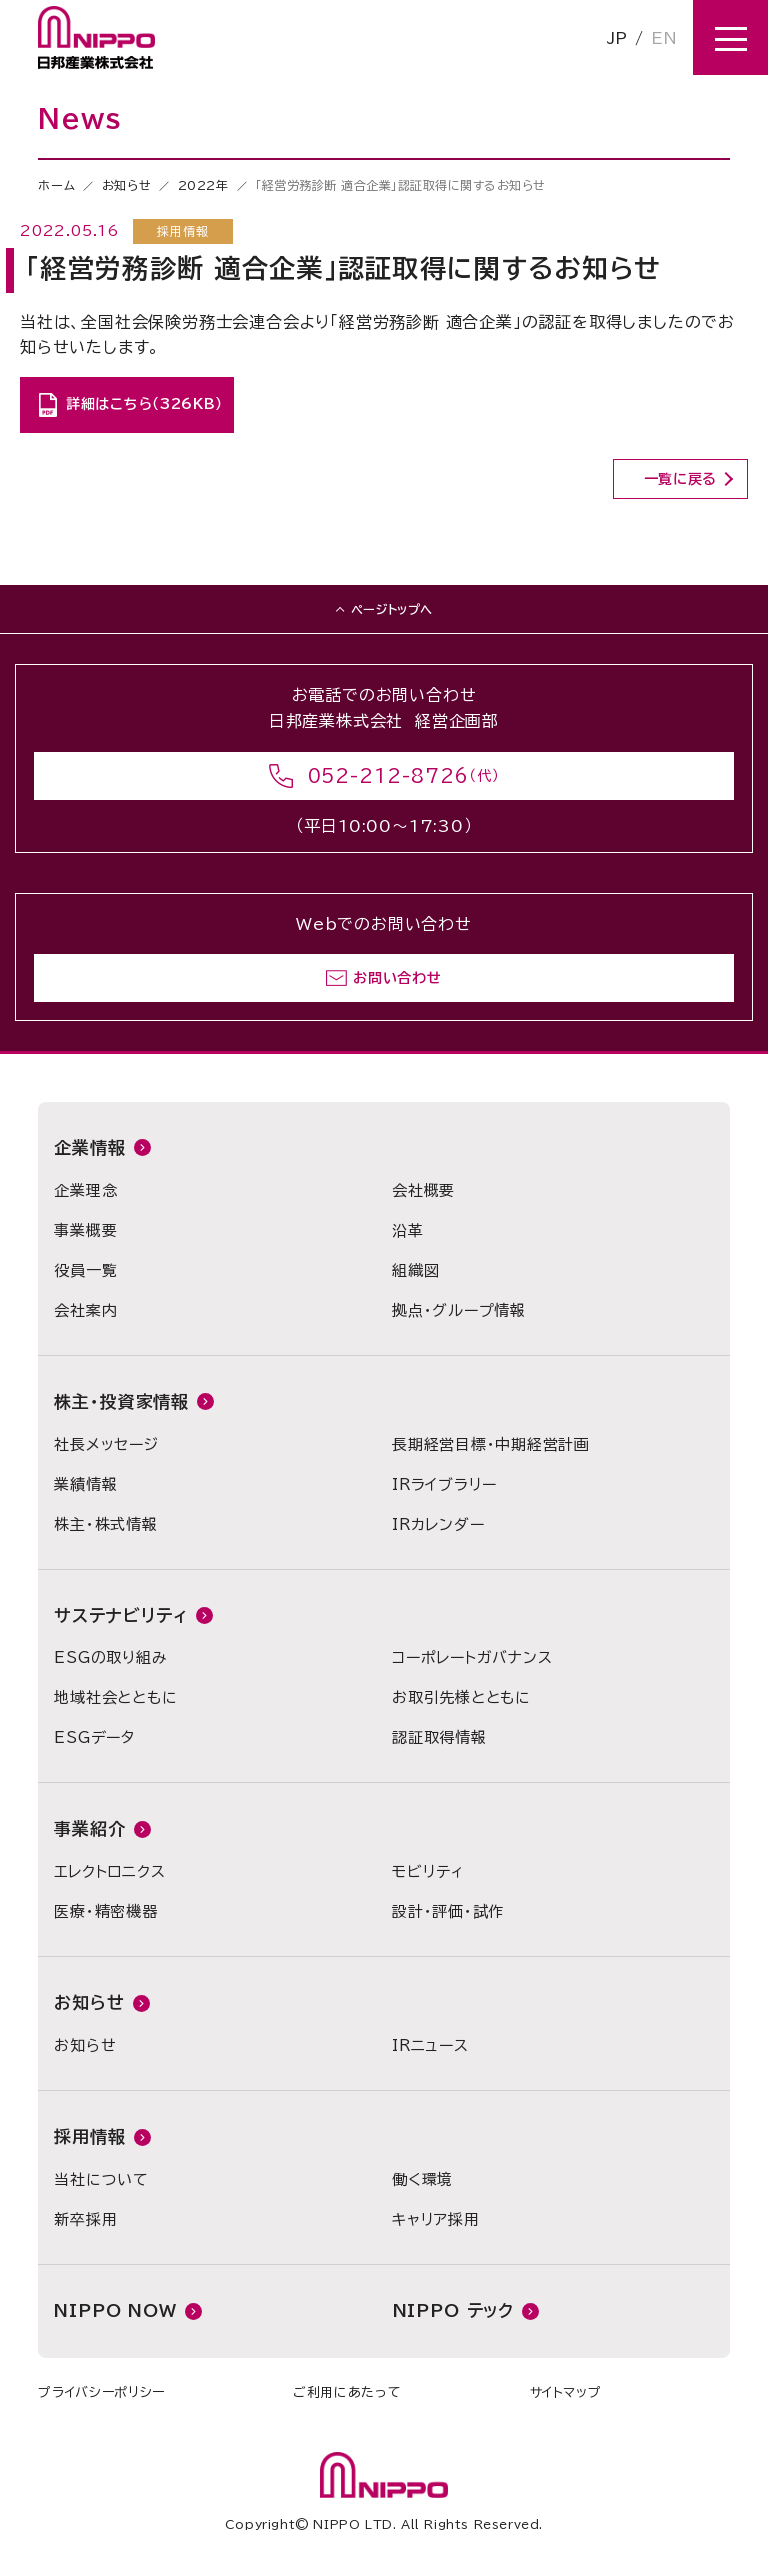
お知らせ (126, 185)
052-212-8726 (389, 776)
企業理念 (85, 1190)
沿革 (408, 1230)
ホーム (56, 185)
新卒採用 (85, 2219)
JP (617, 38)
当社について (101, 2179)
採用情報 (89, 2136)
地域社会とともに (115, 1697)
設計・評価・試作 (448, 1911)
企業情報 (89, 1147)
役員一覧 (85, 1270)
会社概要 (423, 1190)
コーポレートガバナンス (472, 1657)
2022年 (203, 185)
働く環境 (422, 2179)
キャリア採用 (436, 2219)
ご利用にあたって (347, 2392)
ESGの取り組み (110, 1657)
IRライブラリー (444, 1484)
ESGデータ (94, 1737)
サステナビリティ (121, 1615)
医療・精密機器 (105, 1911)
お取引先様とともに (461, 1697)
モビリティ (428, 1871)
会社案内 (85, 1310)
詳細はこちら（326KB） (144, 404)
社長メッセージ (106, 1444)
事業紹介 (89, 1828)
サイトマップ (566, 2392)
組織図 (415, 1270)
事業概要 (85, 1230)
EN (664, 38)
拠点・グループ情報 (459, 1310)
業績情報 (85, 1484)
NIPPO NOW (115, 2310)
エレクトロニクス (109, 1871)
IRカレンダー (438, 1524)
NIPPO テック (454, 2310)
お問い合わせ (397, 978)
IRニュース (430, 2045)
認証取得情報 (439, 1737)
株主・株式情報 (105, 1524)
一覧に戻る (681, 479)
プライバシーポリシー (101, 2392)
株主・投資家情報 (121, 1401)
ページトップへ (392, 609)
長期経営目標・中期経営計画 (491, 1444)
